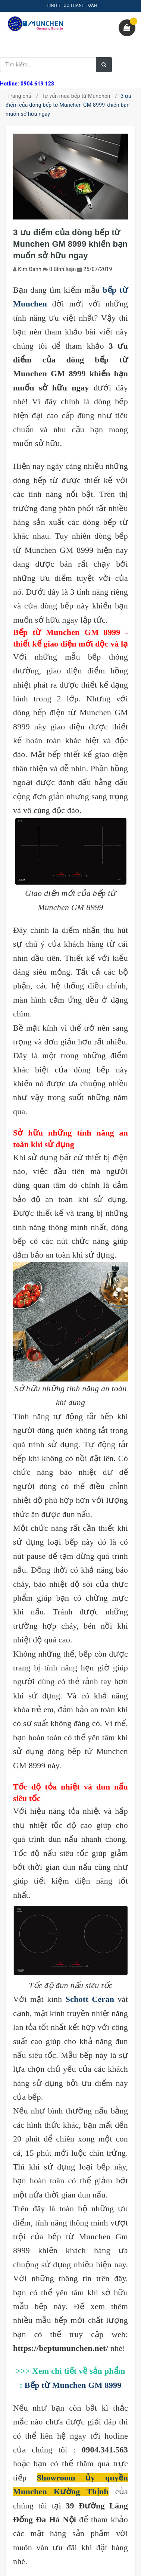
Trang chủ (19, 96)
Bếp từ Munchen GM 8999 (73, 2385)
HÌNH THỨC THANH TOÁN (72, 5)
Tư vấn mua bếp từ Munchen (76, 96)
